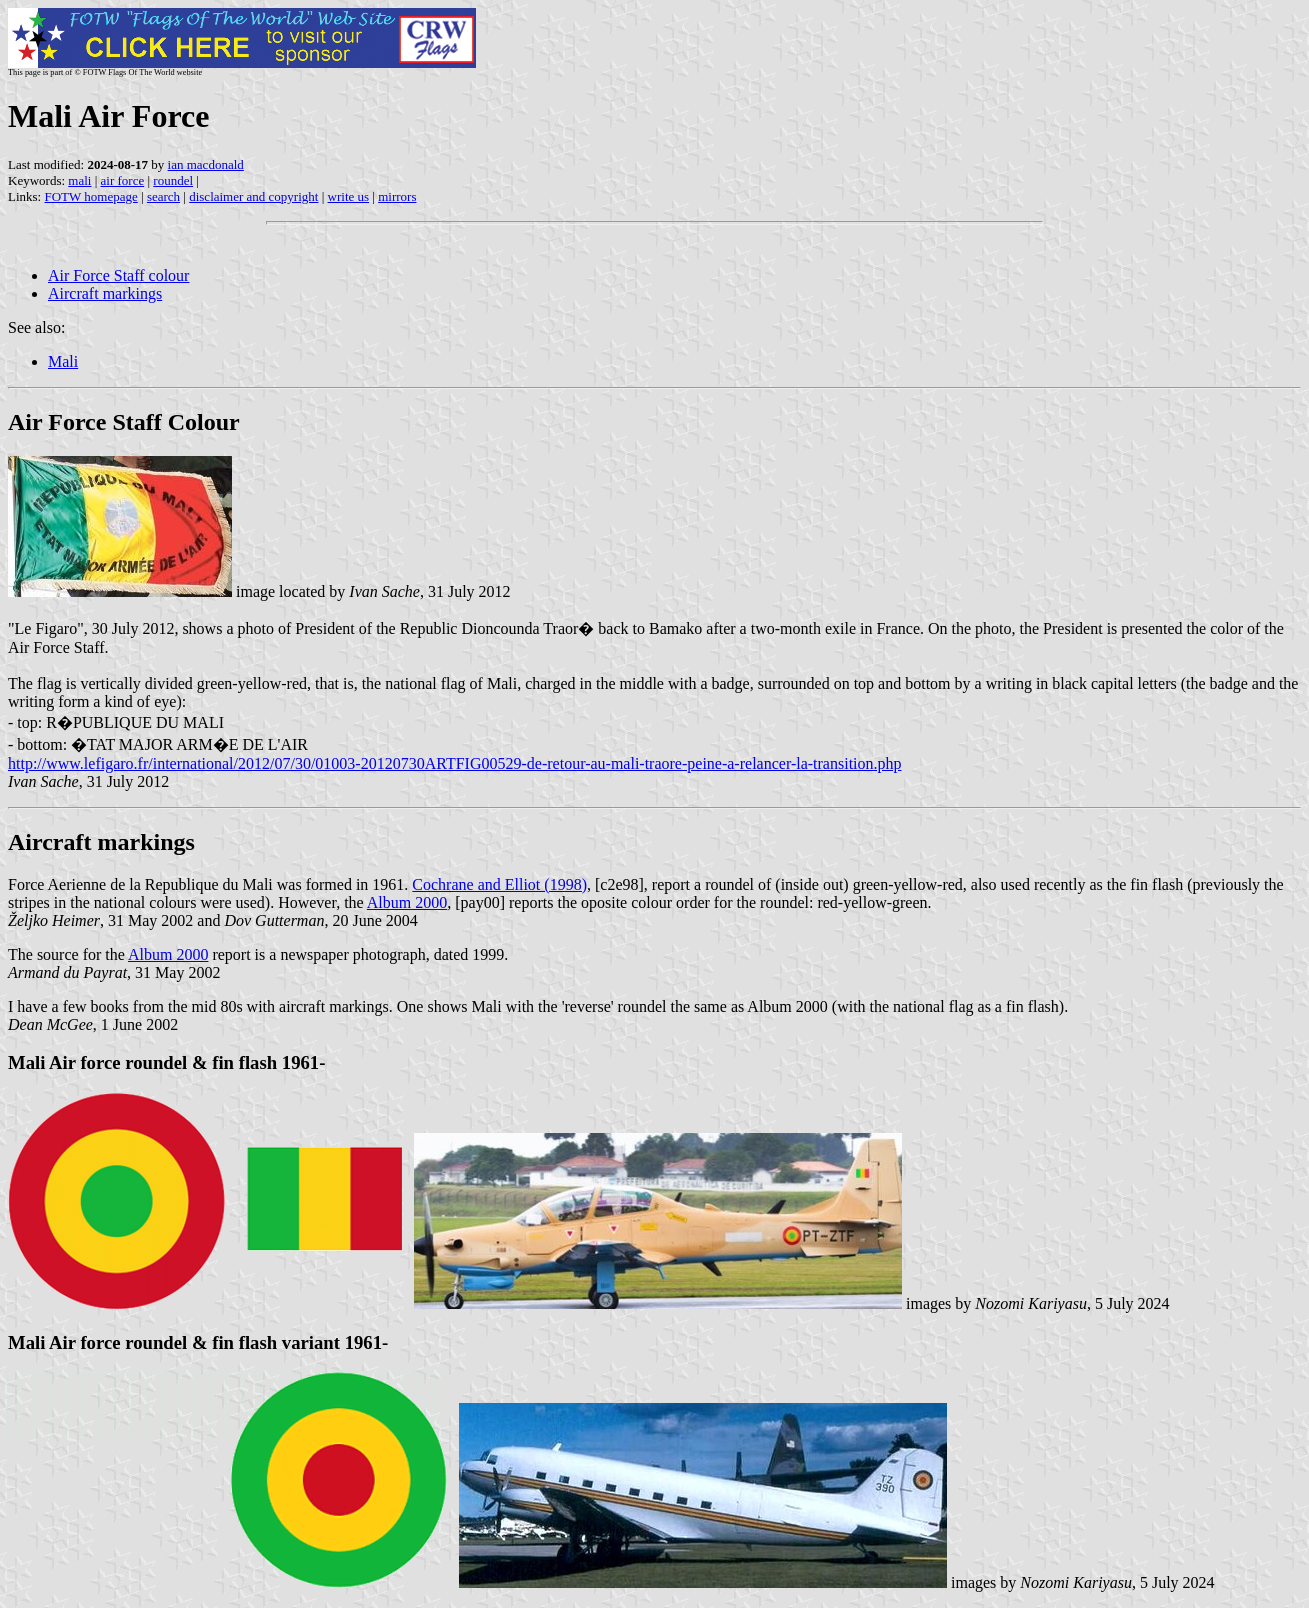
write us (349, 196)
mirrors (397, 196)
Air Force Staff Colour (124, 422)
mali (79, 180)
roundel (173, 180)
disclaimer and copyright (253, 196)
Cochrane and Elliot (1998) (499, 884)
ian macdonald (206, 164)
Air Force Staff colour (118, 275)
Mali (63, 361)
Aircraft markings (105, 293)
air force (123, 180)
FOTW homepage (90, 196)
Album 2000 (407, 902)
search (163, 196)
